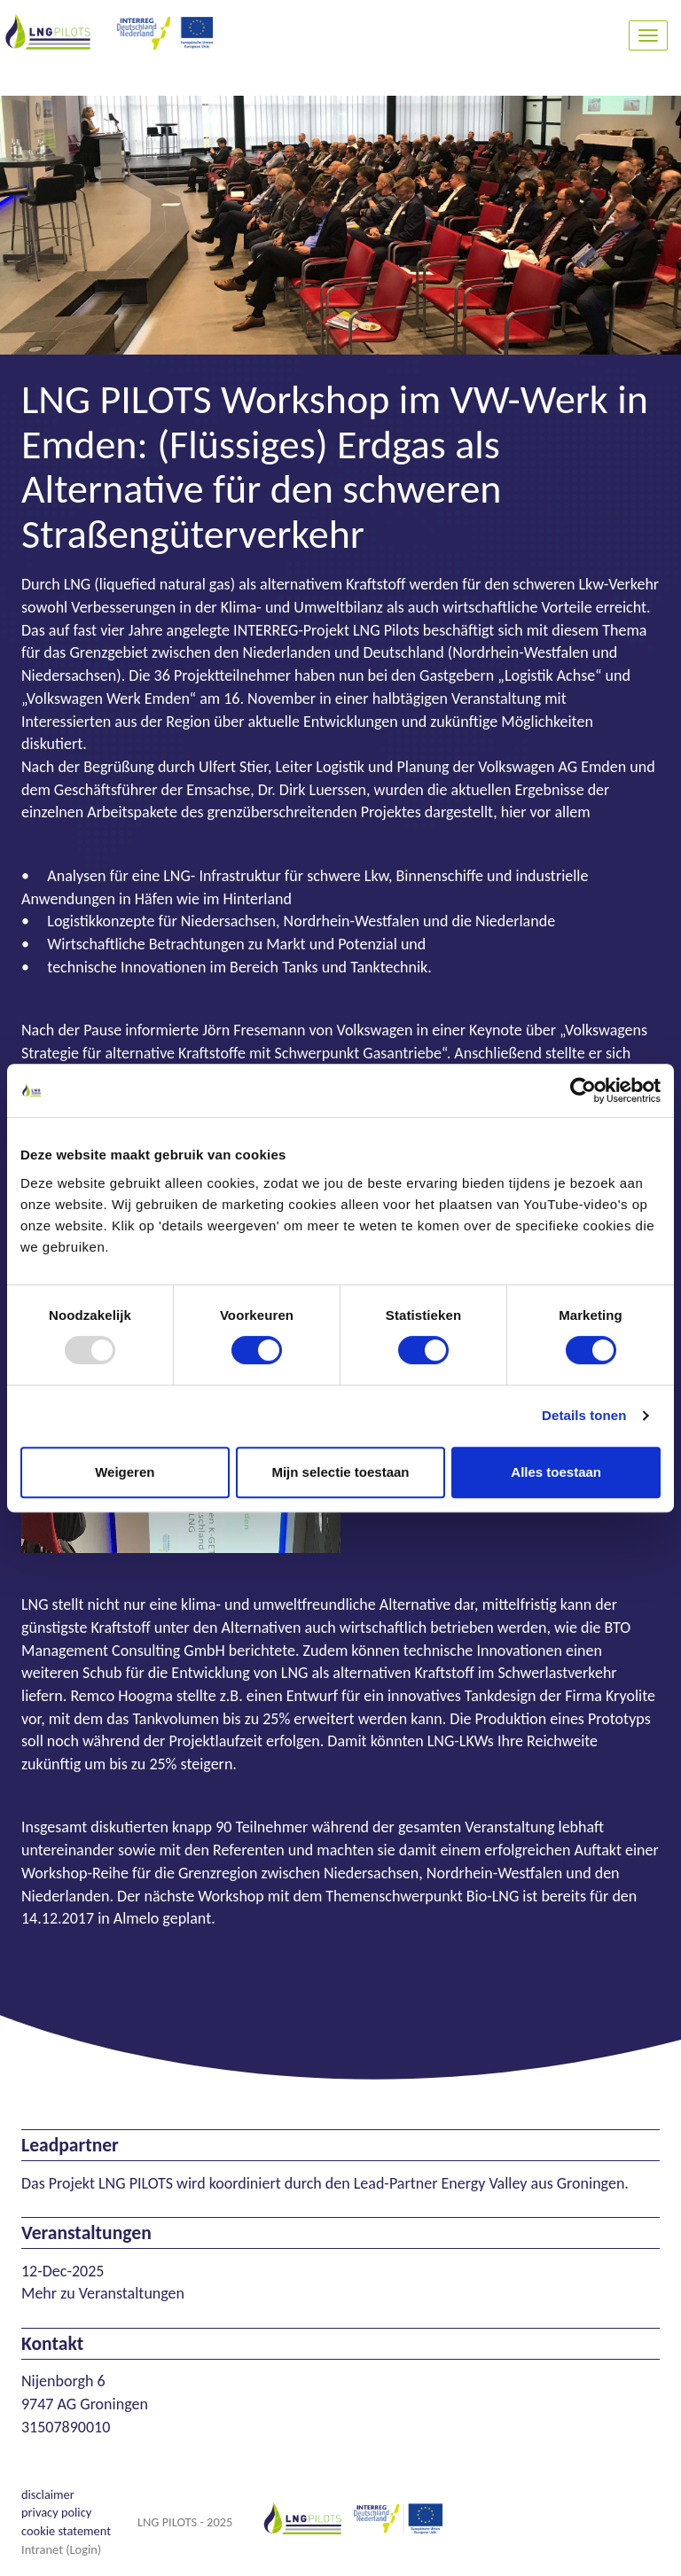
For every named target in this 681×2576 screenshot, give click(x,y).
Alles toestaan (556, 1471)
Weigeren (124, 1471)
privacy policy (56, 2512)
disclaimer (47, 2494)
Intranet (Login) (61, 2549)
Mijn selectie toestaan (340, 1471)
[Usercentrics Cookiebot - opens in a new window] (583, 1090)
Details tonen (584, 1415)
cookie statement (66, 2531)
